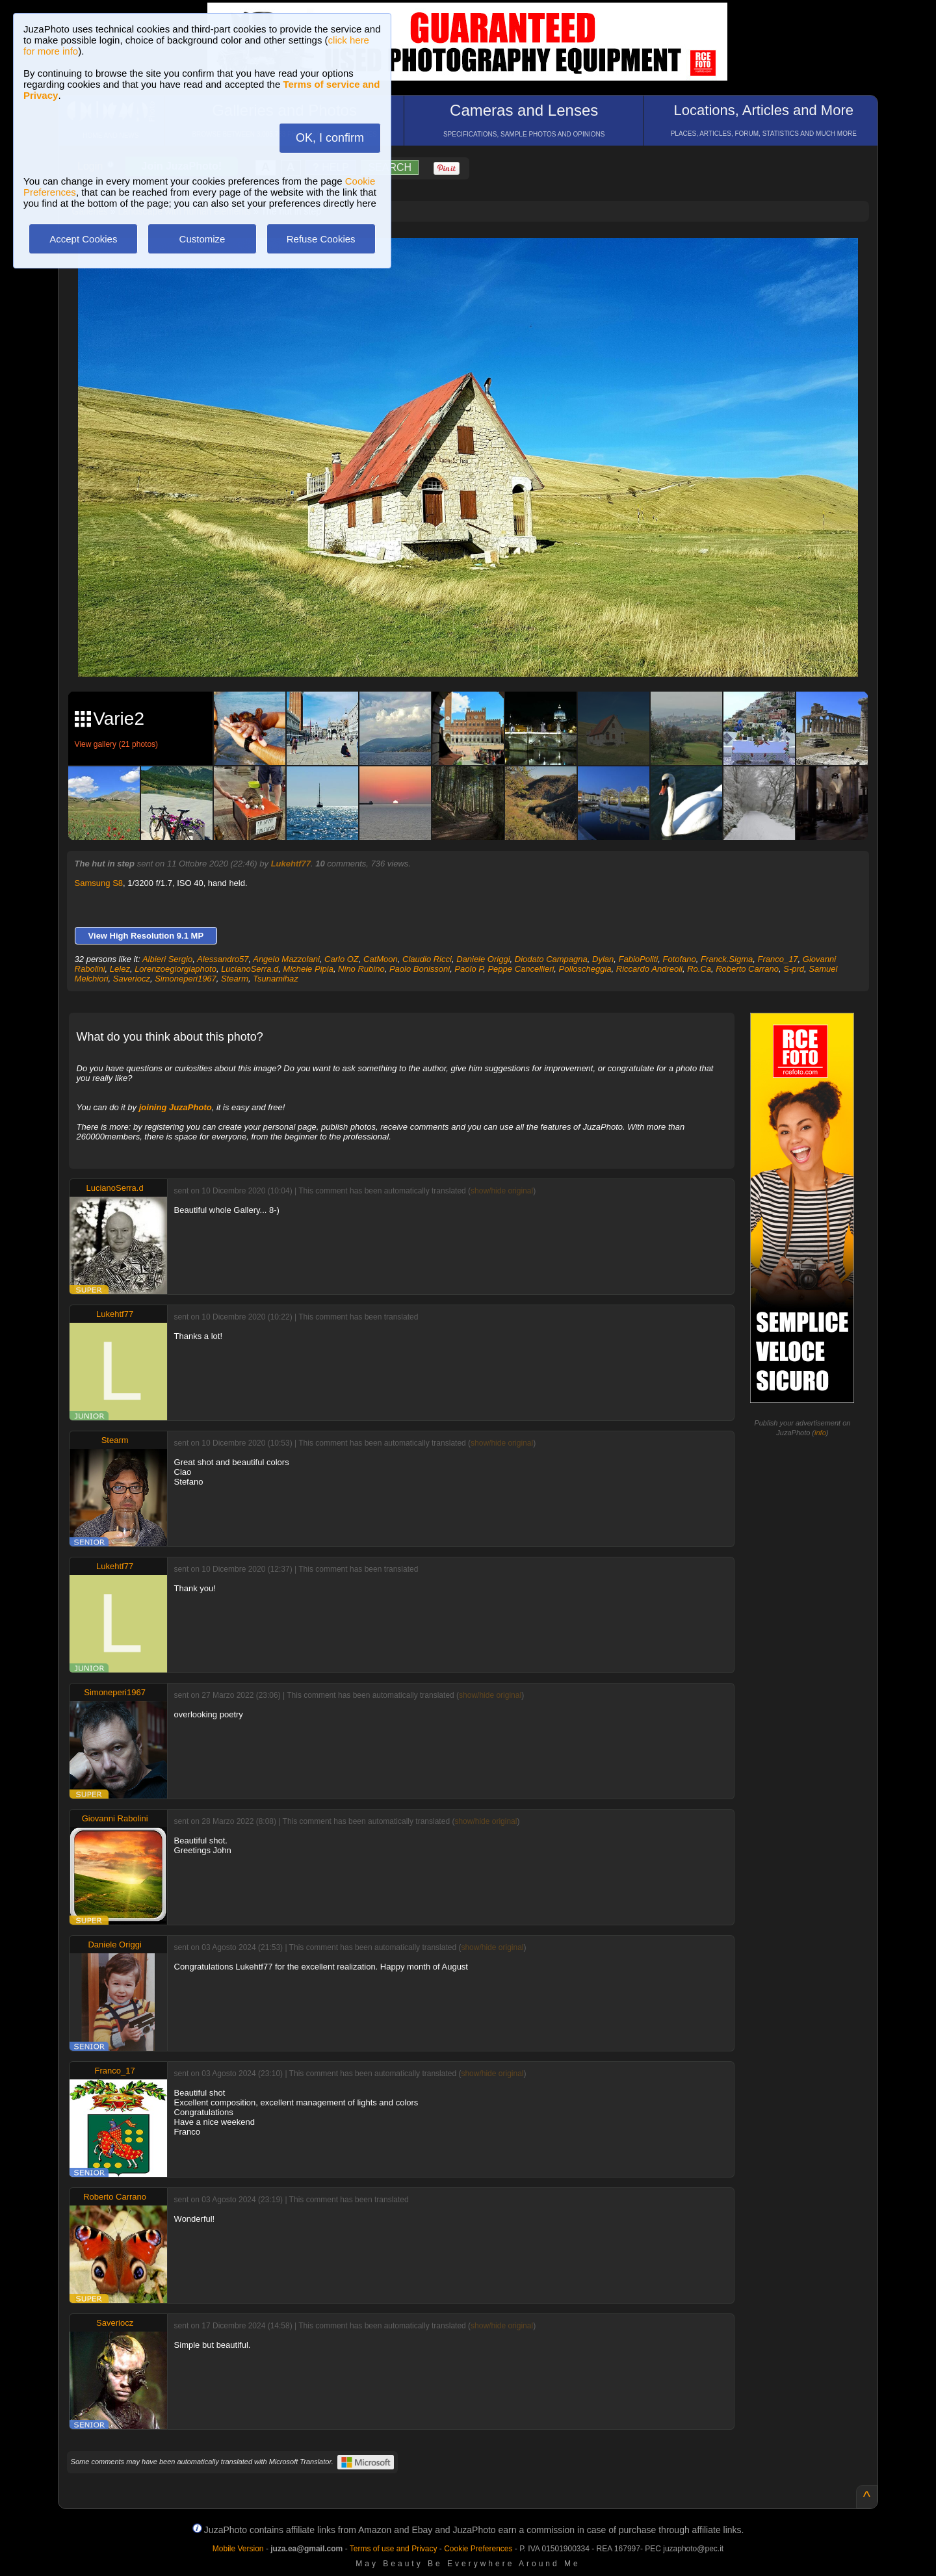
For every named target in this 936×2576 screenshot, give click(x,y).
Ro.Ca (699, 969)
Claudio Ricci (427, 959)
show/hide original (502, 1190)
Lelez (120, 969)
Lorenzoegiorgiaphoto (175, 969)
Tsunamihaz (275, 978)
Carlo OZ (341, 959)
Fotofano (679, 959)
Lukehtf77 (291, 863)
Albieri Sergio (167, 959)
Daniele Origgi (483, 959)
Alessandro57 (223, 959)
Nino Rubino (361, 969)
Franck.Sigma (727, 959)
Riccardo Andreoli (649, 969)
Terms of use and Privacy (393, 2548)
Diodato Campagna (551, 959)
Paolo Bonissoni (419, 969)
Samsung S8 (99, 883)
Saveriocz (131, 978)
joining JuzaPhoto (175, 1107)
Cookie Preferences (478, 2548)
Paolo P (468, 969)
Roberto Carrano (747, 969)
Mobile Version (238, 2548)
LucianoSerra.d (249, 969)
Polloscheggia (585, 969)
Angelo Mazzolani (286, 959)
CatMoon (380, 959)
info (820, 1433)
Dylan (603, 959)
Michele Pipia (308, 969)
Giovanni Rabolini (115, 1818)
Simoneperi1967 (185, 978)
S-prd (793, 969)
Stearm (234, 978)
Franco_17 (777, 959)
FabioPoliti (638, 959)
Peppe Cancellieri (521, 969)
